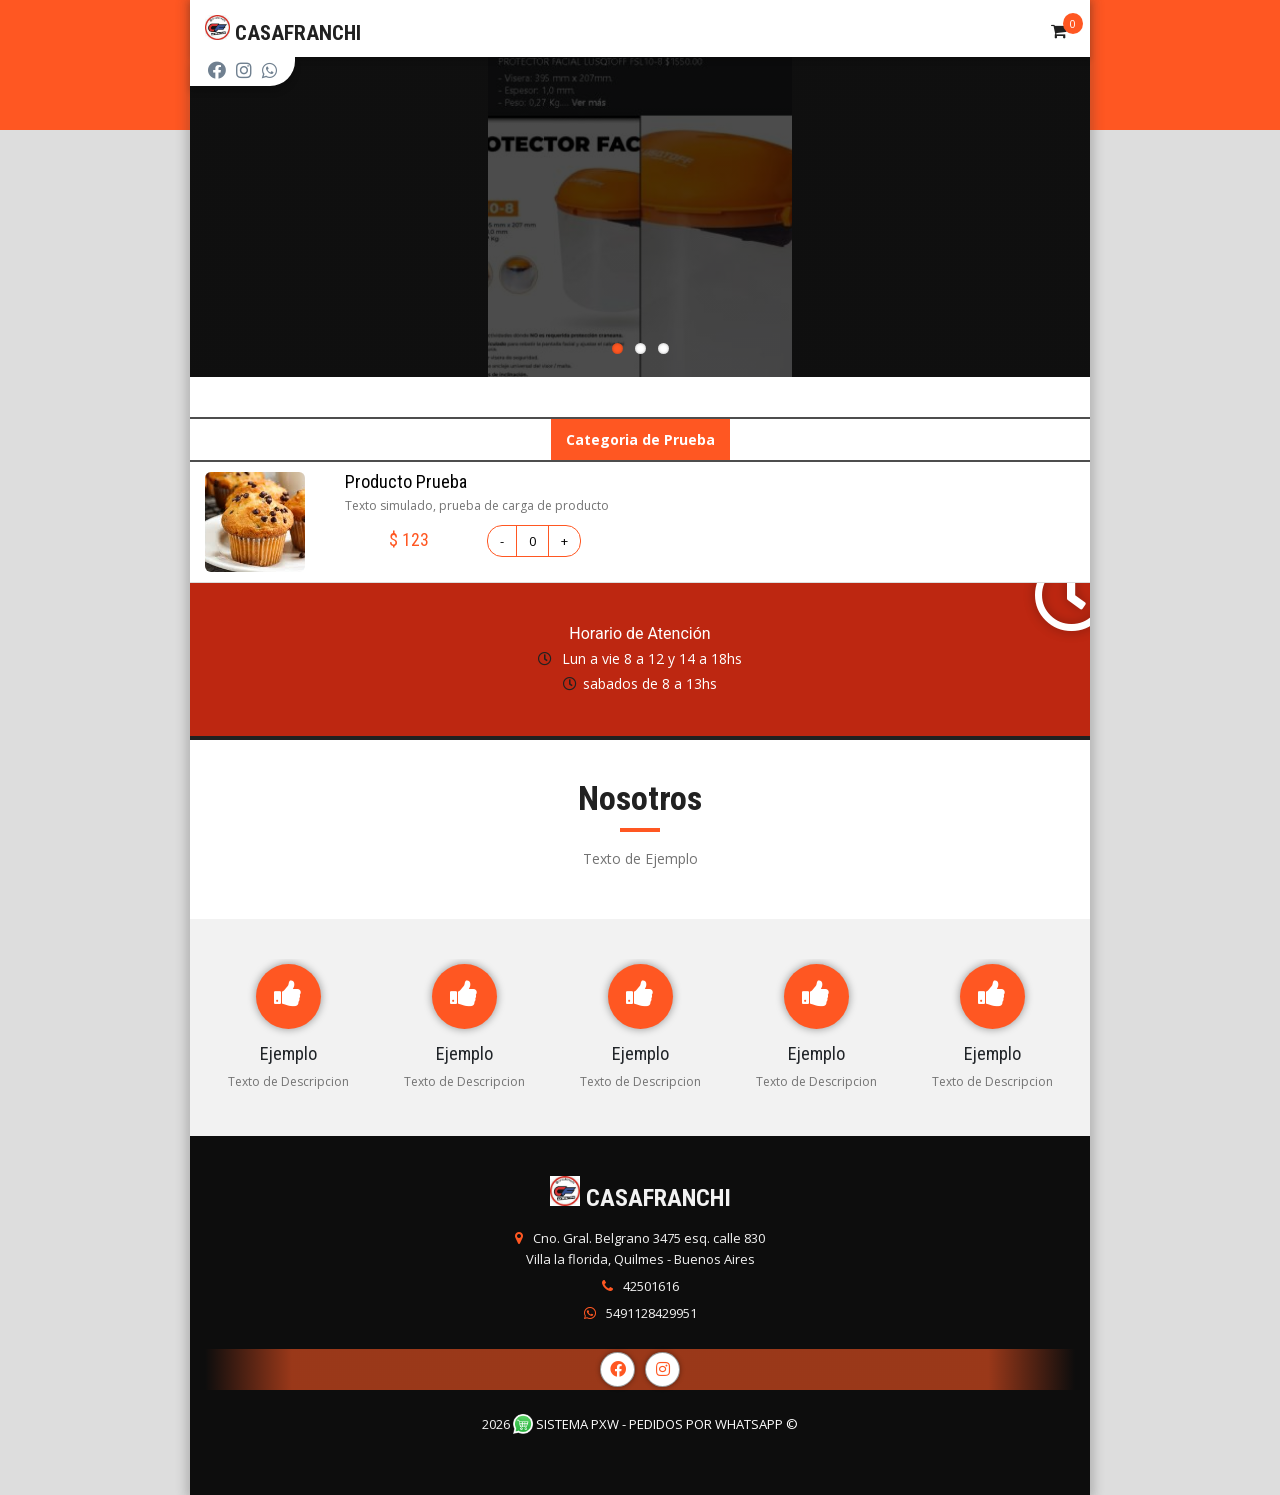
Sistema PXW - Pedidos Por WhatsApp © (655, 1424)
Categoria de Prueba (640, 439)
